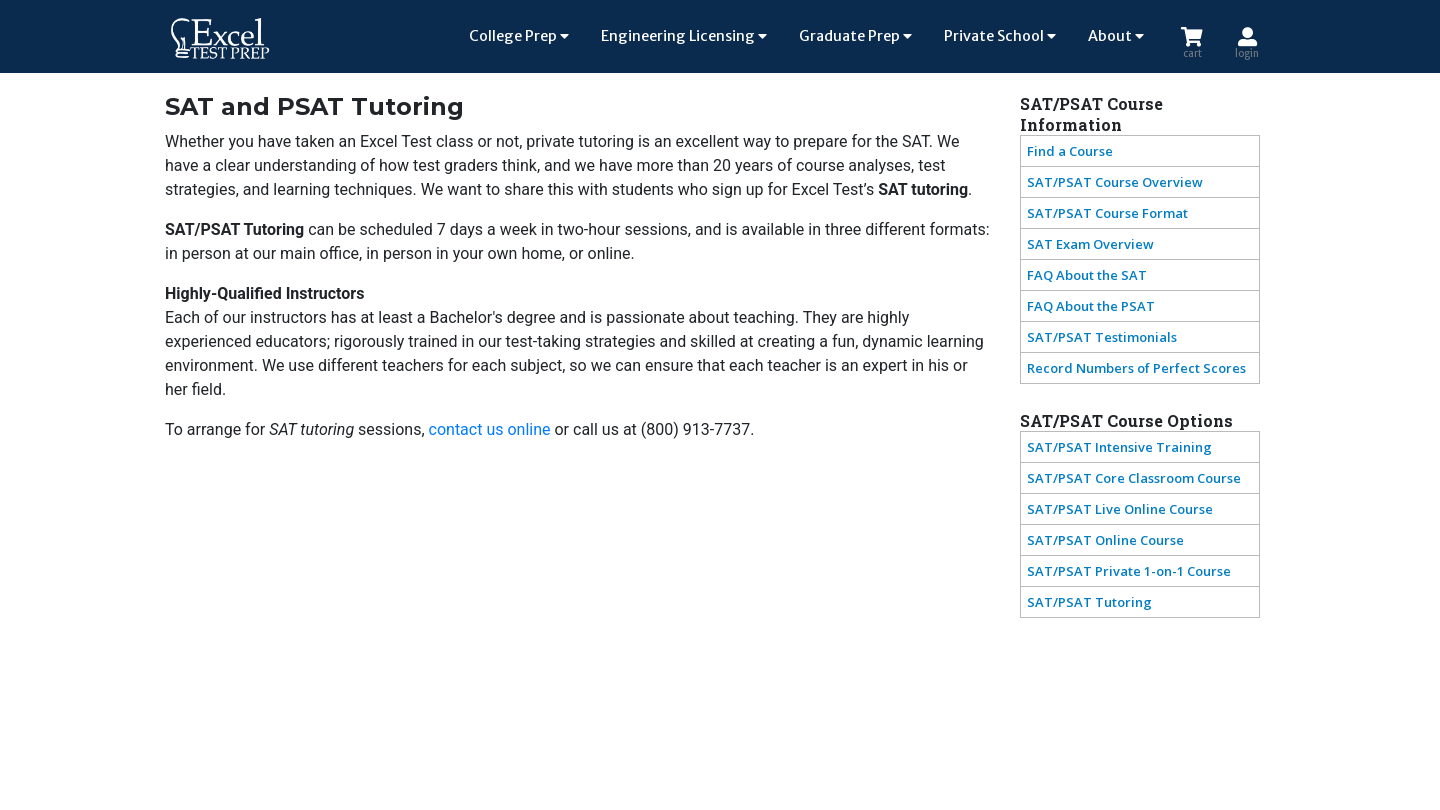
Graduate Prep (855, 36)
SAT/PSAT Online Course (1105, 540)
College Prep (519, 36)
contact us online (490, 429)
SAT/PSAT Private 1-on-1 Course (1129, 571)
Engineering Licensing (684, 36)
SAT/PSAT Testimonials (1102, 337)
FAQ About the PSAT (1091, 306)
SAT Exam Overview (1090, 244)
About (1116, 36)
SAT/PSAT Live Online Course (1120, 509)
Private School (1000, 36)
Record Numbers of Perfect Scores (1136, 368)
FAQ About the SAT (1087, 275)
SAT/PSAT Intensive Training (1119, 447)
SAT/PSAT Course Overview (1115, 182)
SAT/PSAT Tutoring (1089, 602)
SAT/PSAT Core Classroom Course (1134, 478)
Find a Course (1070, 151)
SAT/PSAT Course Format (1107, 213)
